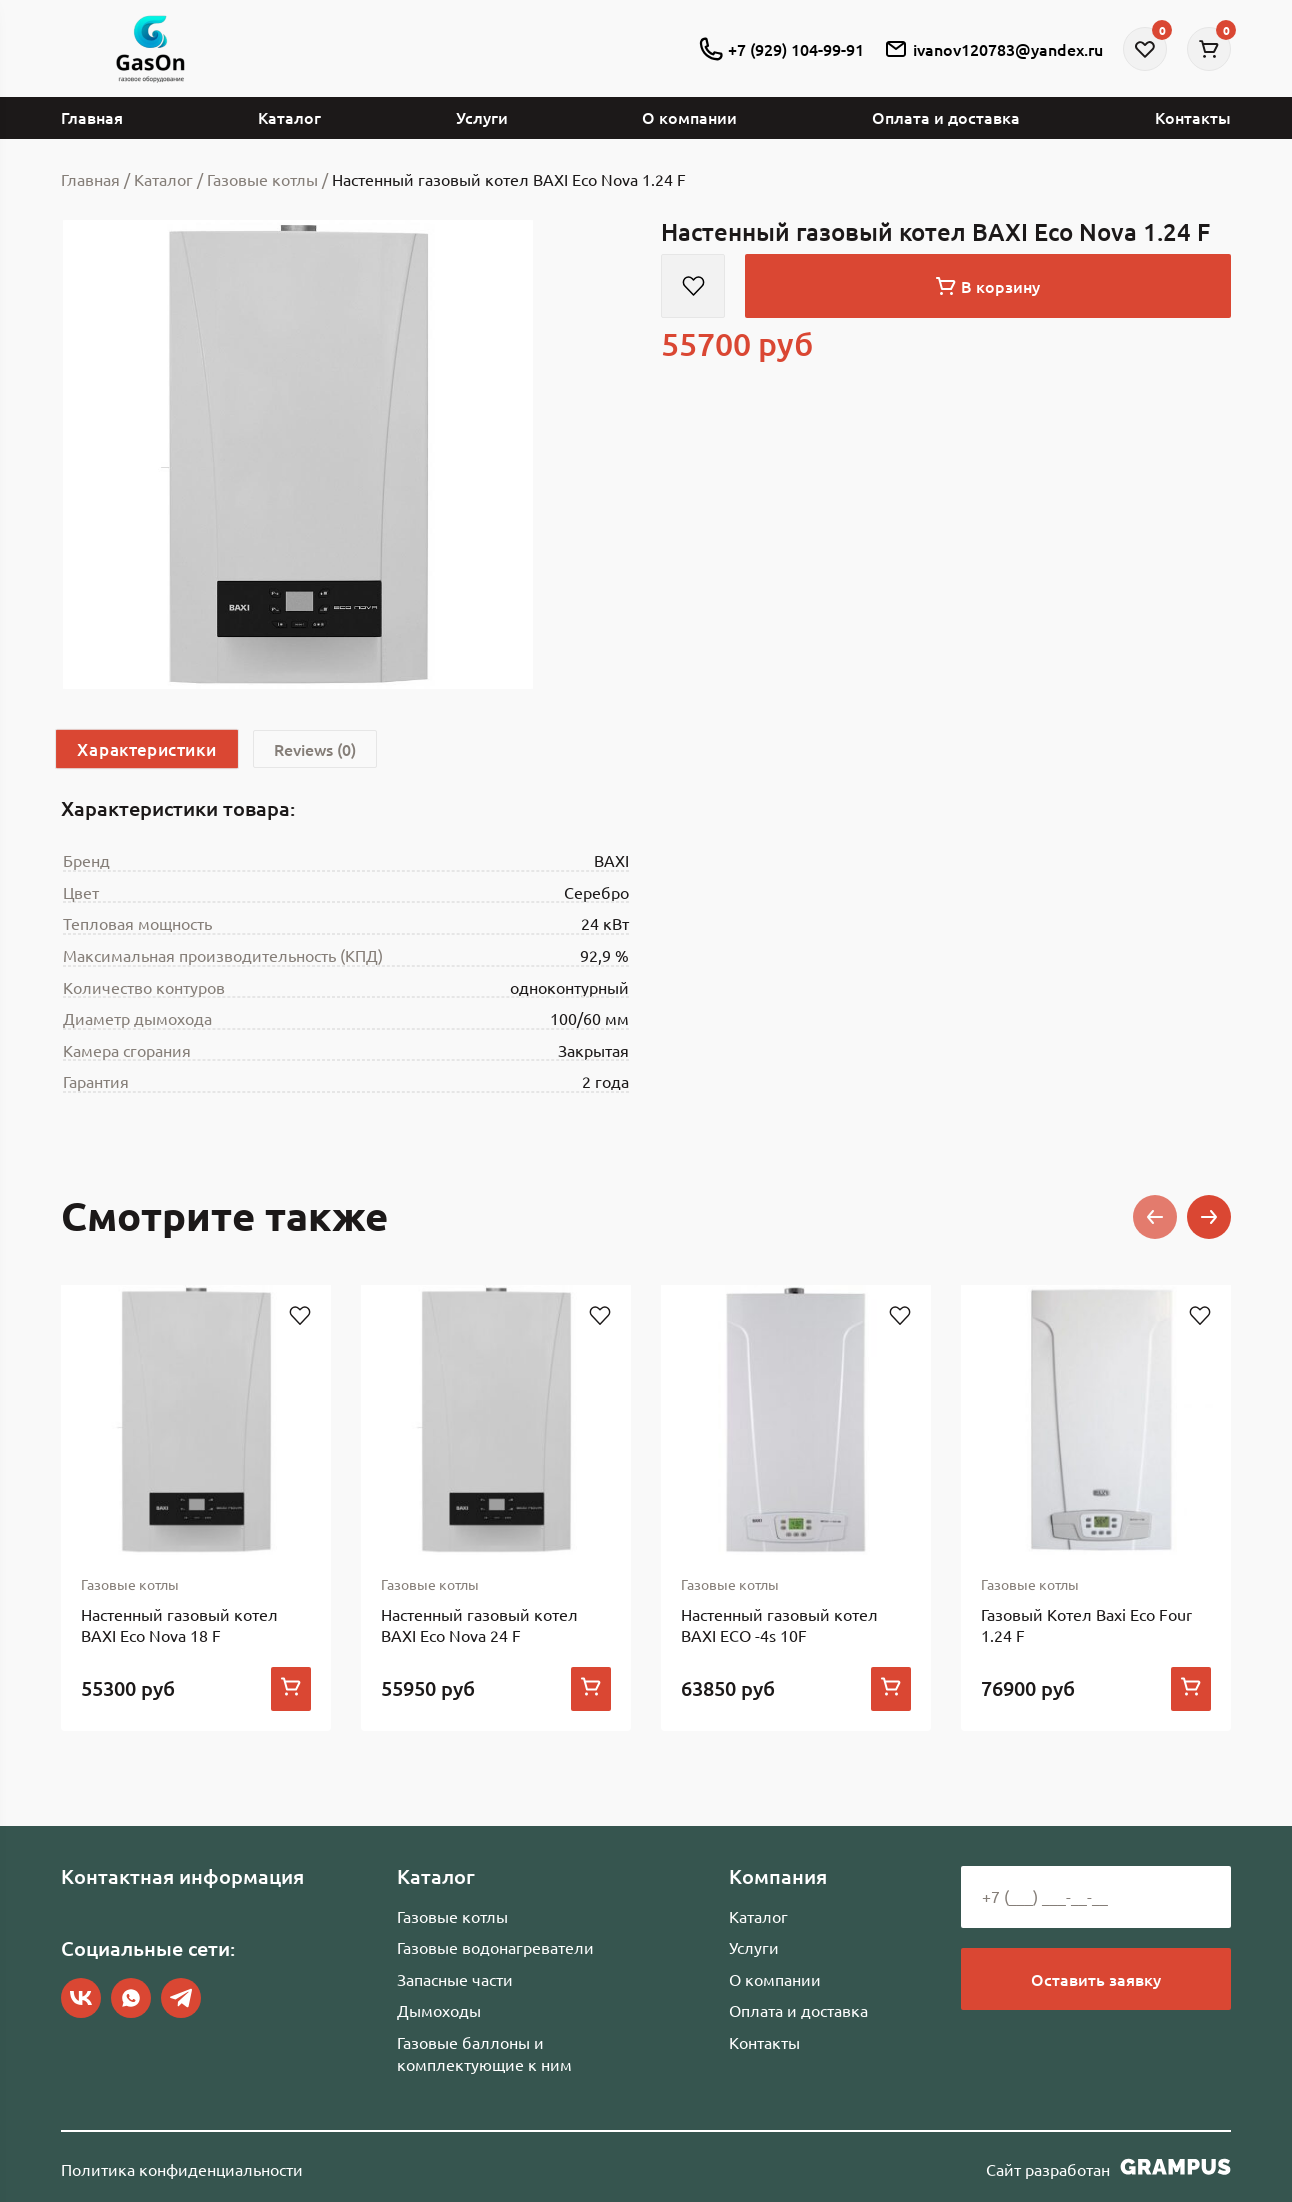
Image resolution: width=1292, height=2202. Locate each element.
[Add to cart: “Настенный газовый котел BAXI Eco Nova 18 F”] (291, 1689)
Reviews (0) (315, 749)
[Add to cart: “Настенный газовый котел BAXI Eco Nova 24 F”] (591, 1689)
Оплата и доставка (946, 117)
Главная (92, 117)
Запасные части (455, 1979)
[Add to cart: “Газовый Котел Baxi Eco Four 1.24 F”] (1191, 1689)
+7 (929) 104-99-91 (781, 49)
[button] (1155, 1217)
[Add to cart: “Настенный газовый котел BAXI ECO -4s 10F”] (891, 1689)
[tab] (147, 749)
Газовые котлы (452, 1916)
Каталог (289, 117)
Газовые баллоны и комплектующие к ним (484, 2053)
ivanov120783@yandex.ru (993, 49)
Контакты (1193, 117)
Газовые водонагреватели (495, 1947)
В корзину (988, 286)
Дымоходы (439, 2010)
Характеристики (146, 749)
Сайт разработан (1108, 2167)
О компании (689, 117)
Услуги (482, 117)
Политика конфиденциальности (182, 2169)
